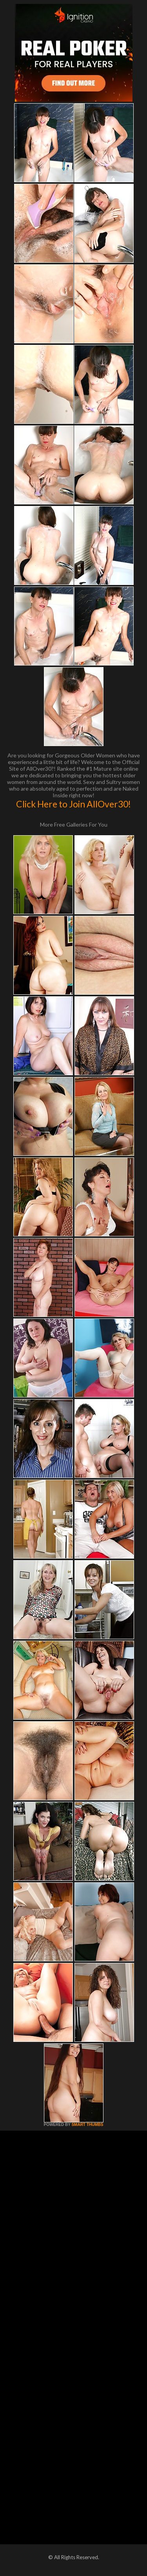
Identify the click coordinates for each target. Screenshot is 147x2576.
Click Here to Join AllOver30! (73, 803)
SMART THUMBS (87, 2124)
